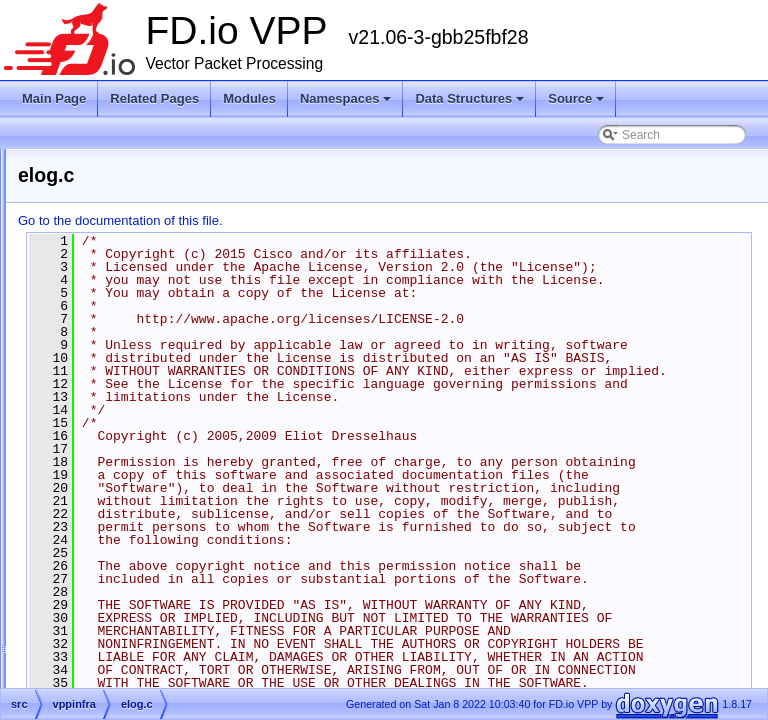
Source (576, 98)
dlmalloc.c (124, 281)
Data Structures (469, 98)
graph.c (118, 665)
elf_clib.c (121, 377)
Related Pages (154, 98)
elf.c (109, 329)
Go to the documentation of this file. (370, 220)
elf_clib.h (121, 401)
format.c (119, 617)
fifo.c (110, 545)
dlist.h (113, 257)
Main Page (54, 98)
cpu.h (112, 209)
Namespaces (346, 98)
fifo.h (111, 569)
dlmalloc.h (125, 305)
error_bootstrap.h (144, 521)
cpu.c (112, 185)
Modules (249, 98)
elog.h (114, 449)
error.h (115, 497)
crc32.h (117, 233)
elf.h (109, 353)
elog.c (114, 425)
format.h (120, 641)
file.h (110, 593)
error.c (115, 473)
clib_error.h (127, 161)
